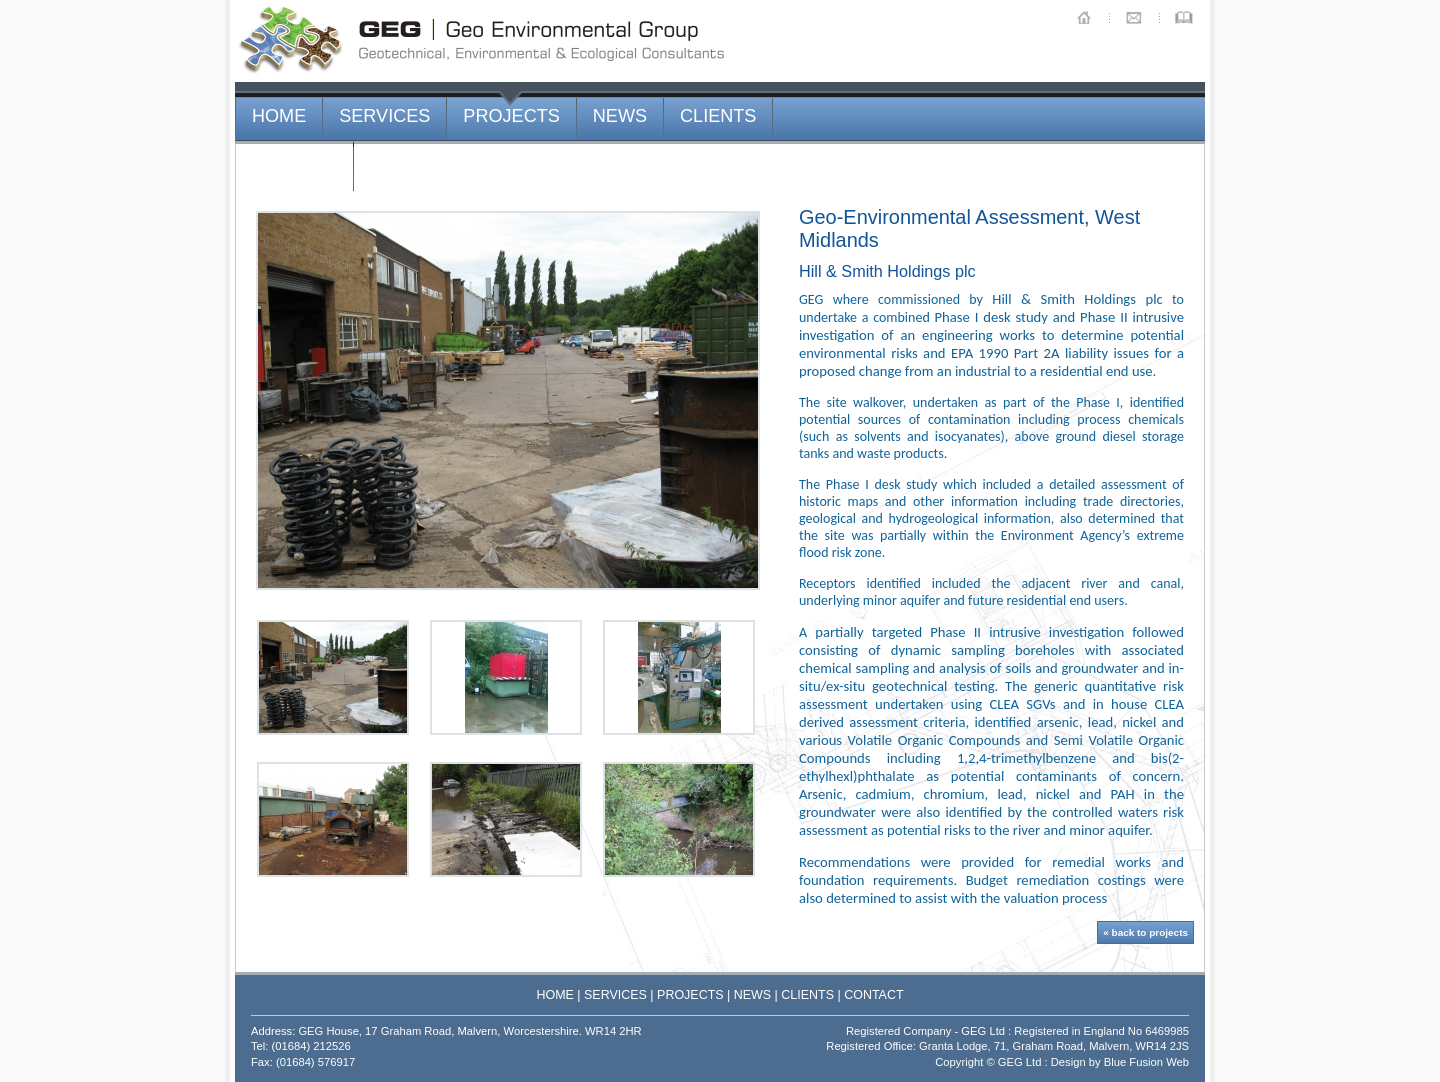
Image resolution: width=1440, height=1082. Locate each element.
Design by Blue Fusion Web (1120, 1062)
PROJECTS (511, 116)
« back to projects (1145, 932)
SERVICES (384, 116)
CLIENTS (718, 116)
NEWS (620, 116)
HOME (279, 116)
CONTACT (294, 166)
